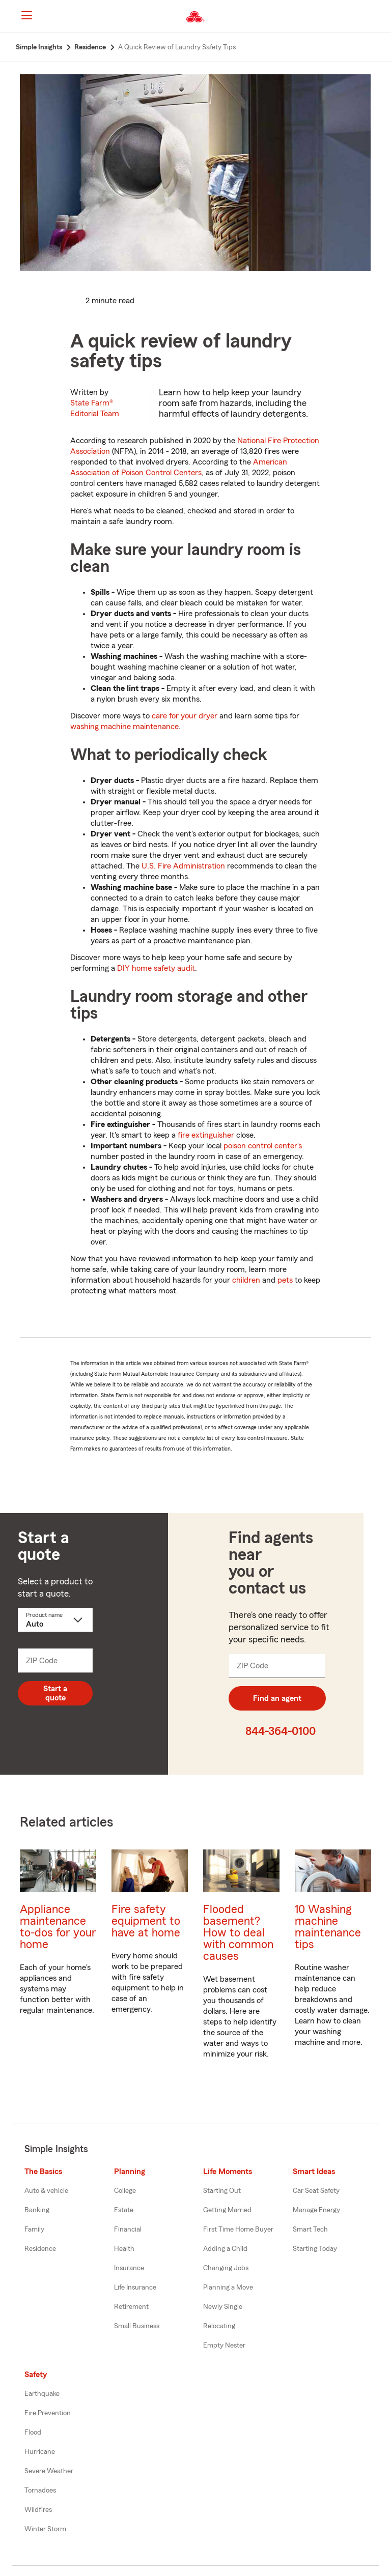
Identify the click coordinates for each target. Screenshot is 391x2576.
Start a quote (55, 1693)
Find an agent (277, 1698)
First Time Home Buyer (238, 2229)
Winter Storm (45, 2529)
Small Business (136, 2326)
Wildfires (38, 2509)
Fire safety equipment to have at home (145, 1920)
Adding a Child (225, 2248)
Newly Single (222, 2306)
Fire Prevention (47, 2413)
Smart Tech (310, 2229)
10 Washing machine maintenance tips (328, 1926)
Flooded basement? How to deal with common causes (238, 1932)
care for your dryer (184, 716)
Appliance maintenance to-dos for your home (58, 1926)
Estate (123, 2210)
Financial (128, 2229)
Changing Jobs (225, 2268)
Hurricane (39, 2451)
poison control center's (263, 1146)
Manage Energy (316, 2210)
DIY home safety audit (156, 968)
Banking (36, 2210)
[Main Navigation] (26, 15)
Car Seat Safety (316, 2190)
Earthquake (42, 2393)
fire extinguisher (206, 1135)
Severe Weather (48, 2471)
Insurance (129, 2268)
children (246, 1280)
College (125, 2190)
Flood (32, 2432)
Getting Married (227, 2210)
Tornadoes (40, 2490)
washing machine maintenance (124, 726)
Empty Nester (224, 2345)
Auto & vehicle (46, 2190)
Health (124, 2248)
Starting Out (222, 2190)
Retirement (131, 2306)
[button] (375, 17)
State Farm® (94, 408)
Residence (40, 2248)
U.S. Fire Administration (183, 866)
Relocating (219, 2326)
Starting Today (315, 2248)
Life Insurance (135, 2287)
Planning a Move (228, 2287)
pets (285, 1280)
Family (34, 2229)
